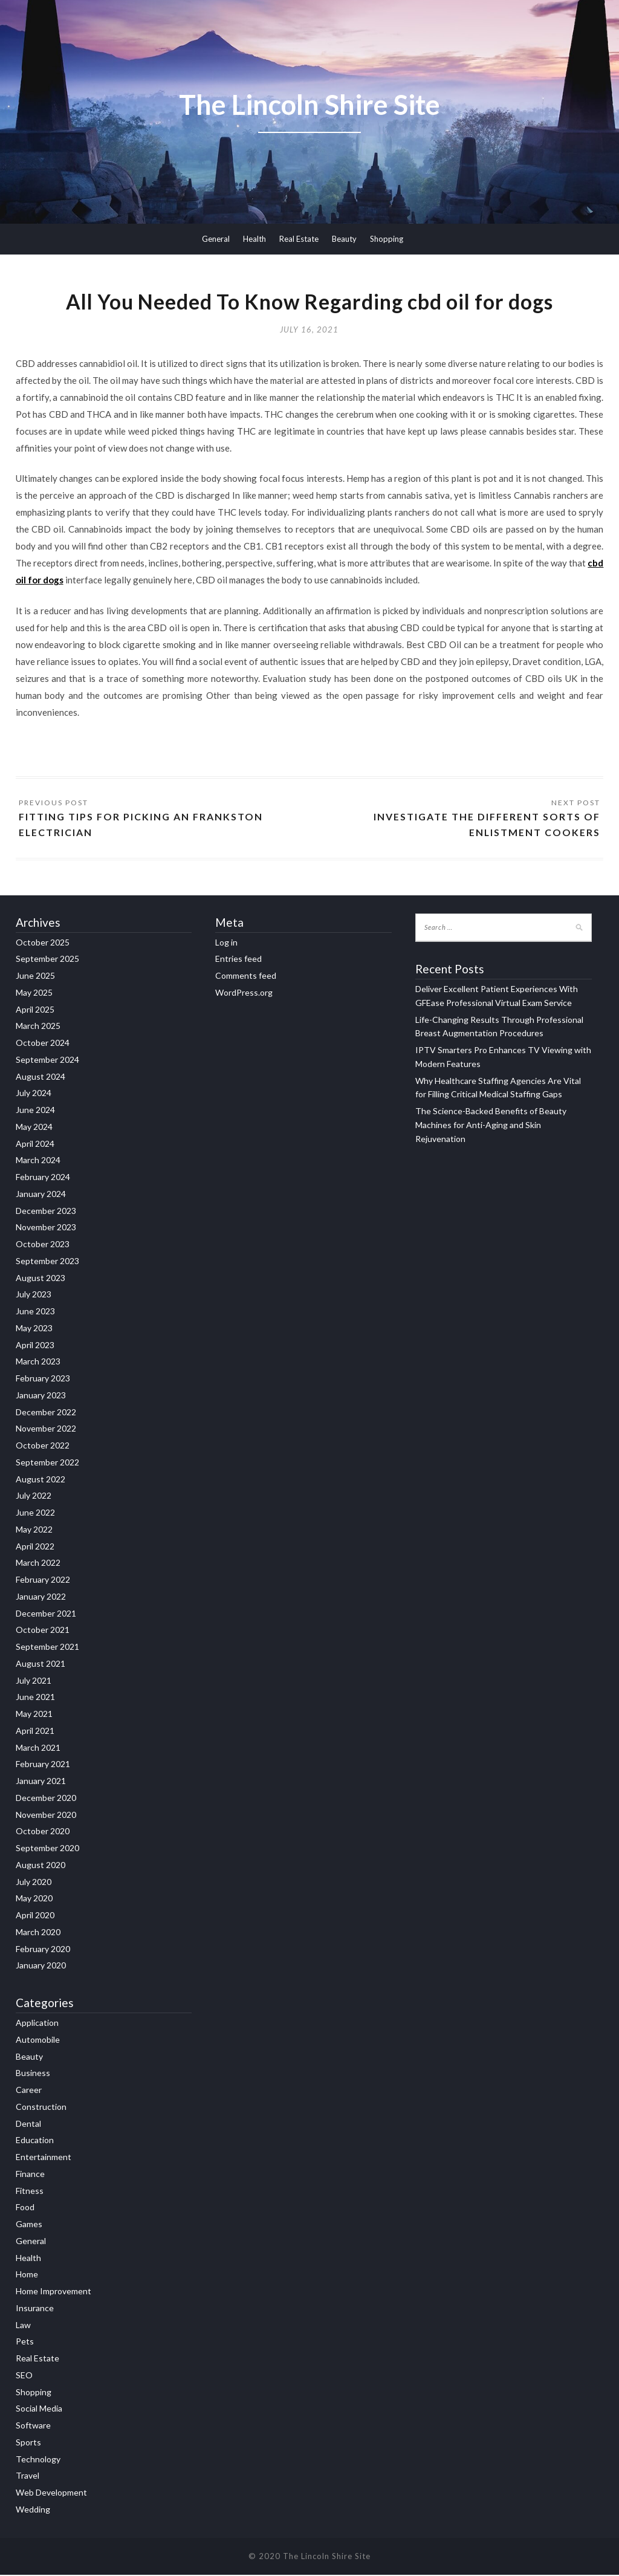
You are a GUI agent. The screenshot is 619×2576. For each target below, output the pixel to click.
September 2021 (47, 1648)
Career (29, 2091)
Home (27, 2276)
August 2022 (40, 1480)
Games (29, 2226)
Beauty (344, 239)
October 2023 (43, 1246)
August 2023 (40, 1279)
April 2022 (35, 1547)
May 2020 (34, 1900)
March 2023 (38, 1363)
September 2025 (47, 960)
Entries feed (238, 960)
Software (33, 2427)
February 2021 (43, 1765)
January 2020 (41, 1967)
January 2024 (41, 1195)
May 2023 (34, 1330)
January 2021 (41, 1782)
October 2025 (43, 943)
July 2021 (33, 1681)
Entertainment (43, 2158)
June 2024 (35, 1111)
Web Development (51, 2494)
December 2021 (46, 1614)
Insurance (35, 2309)
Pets (25, 2343)
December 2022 (46, 1413)
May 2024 (34, 1128)
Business (33, 2074)
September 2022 (47, 1464)
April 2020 (35, 1917)
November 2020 (46, 1816)
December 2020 (46, 1799)
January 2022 (41, 1598)
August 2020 (40, 1866)
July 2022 (33, 1497)
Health (254, 239)
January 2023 (41, 1397)
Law (23, 2326)
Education (35, 2141)
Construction (41, 2108)
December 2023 (46, 1212)
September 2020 (47, 1849)
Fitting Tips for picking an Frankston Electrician (141, 825)
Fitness (30, 2192)
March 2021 (38, 1749)
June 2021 (35, 1698)
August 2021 (40, 1665)
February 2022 (43, 1581)
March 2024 (38, 1162)
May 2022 (34, 1531)
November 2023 (46, 1229)
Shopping (386, 239)
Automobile (38, 2041)
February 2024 (43, 1178)
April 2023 (35, 1346)
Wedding (33, 2510)
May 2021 (34, 1715)
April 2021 (35, 1732)
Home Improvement (53, 2293)
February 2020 (43, 1950)
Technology (38, 2460)
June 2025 (35, 977)
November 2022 (46, 1430)
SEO (24, 2376)
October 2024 (43, 1044)
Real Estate (299, 239)
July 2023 (33, 1296)
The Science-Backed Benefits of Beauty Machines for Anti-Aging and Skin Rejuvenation (490, 1127)
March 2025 (38, 1027)
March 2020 (38, 1934)
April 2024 (35, 1145)
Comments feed (245, 977)
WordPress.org (244, 994)
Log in (226, 943)
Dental (28, 2125)
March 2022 (38, 1564)
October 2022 (43, 1447)
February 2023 (43, 1380)
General (216, 239)
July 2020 (33, 1883)
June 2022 (35, 1514)
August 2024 (40, 1077)
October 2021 (43, 1631)
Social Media (39, 2410)
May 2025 (34, 994)
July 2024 (33, 1094)
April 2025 (35, 1010)
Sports (28, 2443)
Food (25, 2209)
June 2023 (35, 1313)
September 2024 (47, 1061)
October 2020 (43, 1833)
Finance (30, 2175)
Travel (27, 2477)
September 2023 (47, 1262)
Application (37, 2024)
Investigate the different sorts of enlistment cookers (487, 825)
